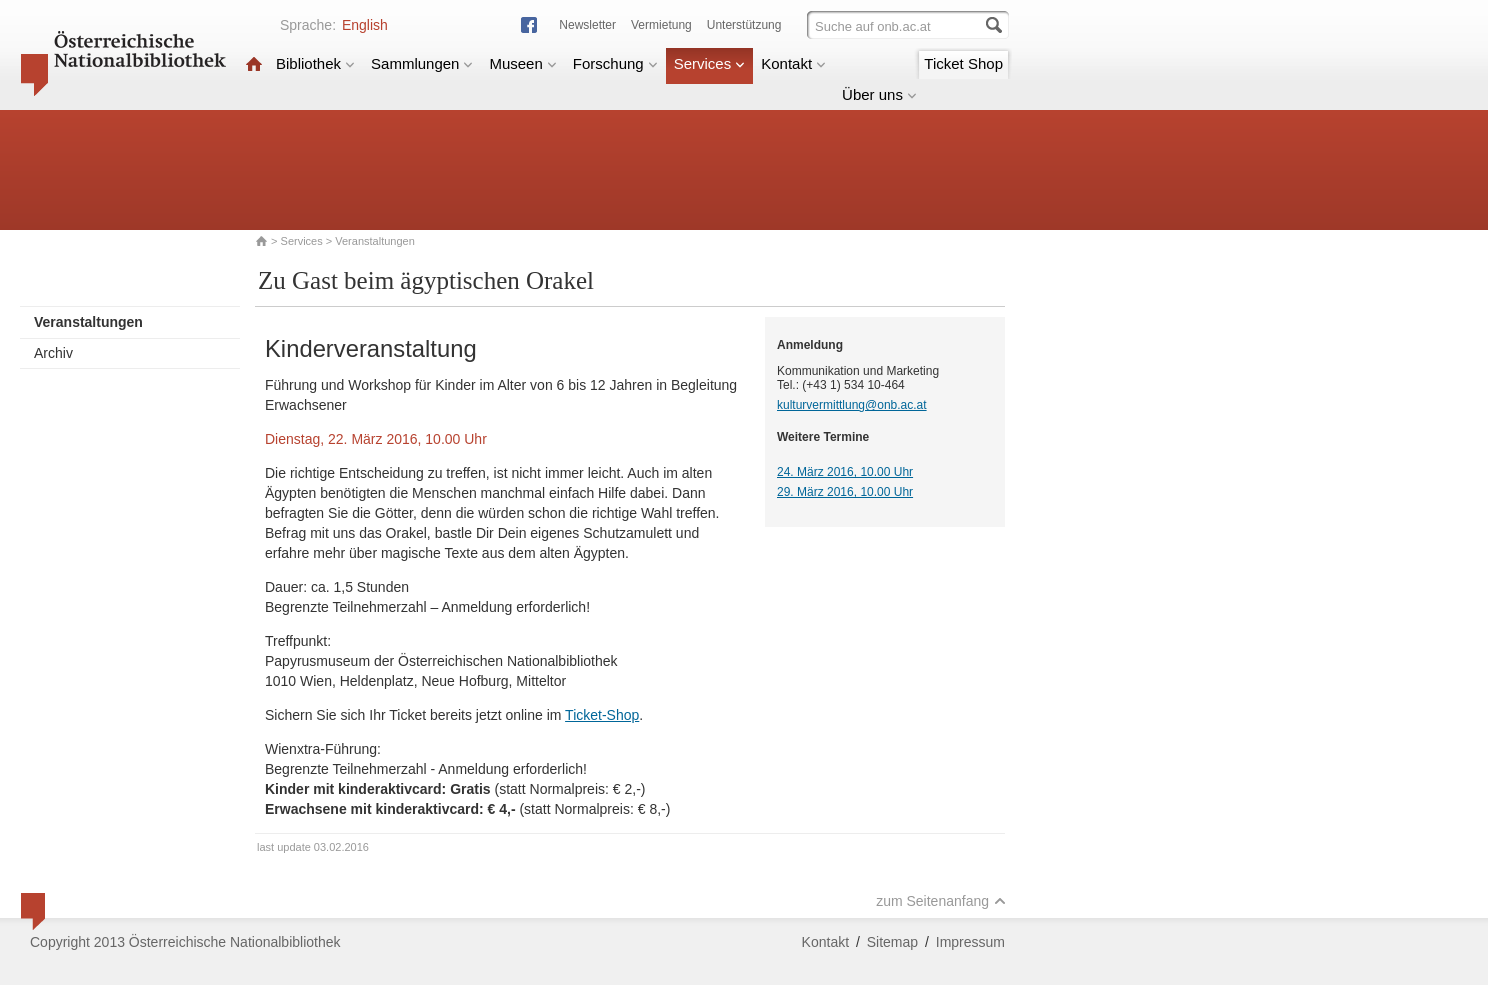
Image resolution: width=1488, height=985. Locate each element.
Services (710, 63)
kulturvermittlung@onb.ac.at (852, 405)
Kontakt (793, 63)
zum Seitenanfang (941, 901)
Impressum (970, 942)
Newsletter (587, 25)
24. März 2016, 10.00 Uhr (845, 472)
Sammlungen (422, 63)
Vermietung (661, 25)
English (365, 25)
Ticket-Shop (602, 715)
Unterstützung (744, 25)
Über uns (879, 94)
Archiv (53, 353)
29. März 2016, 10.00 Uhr (845, 492)
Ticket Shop (963, 63)
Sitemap (892, 942)
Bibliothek (315, 63)
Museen (522, 63)
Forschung (615, 63)
